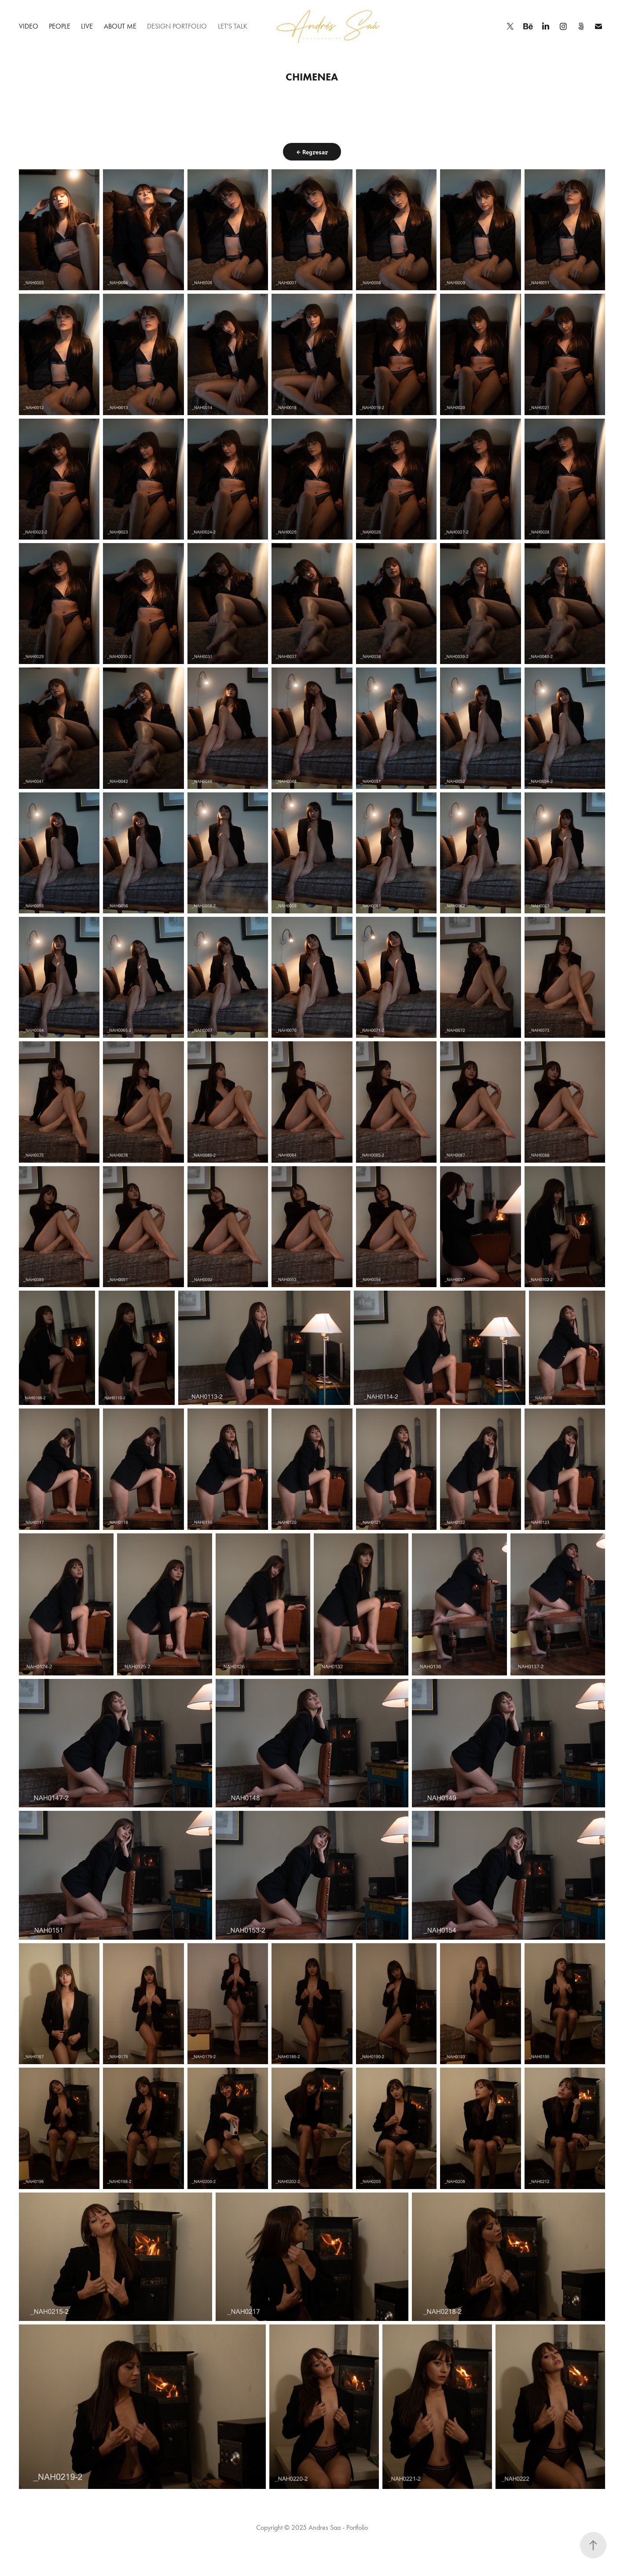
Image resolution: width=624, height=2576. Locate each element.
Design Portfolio (177, 26)
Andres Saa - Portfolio (338, 2527)
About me (120, 26)
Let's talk (232, 26)
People (59, 26)
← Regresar (312, 151)
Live (87, 26)
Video (28, 26)
